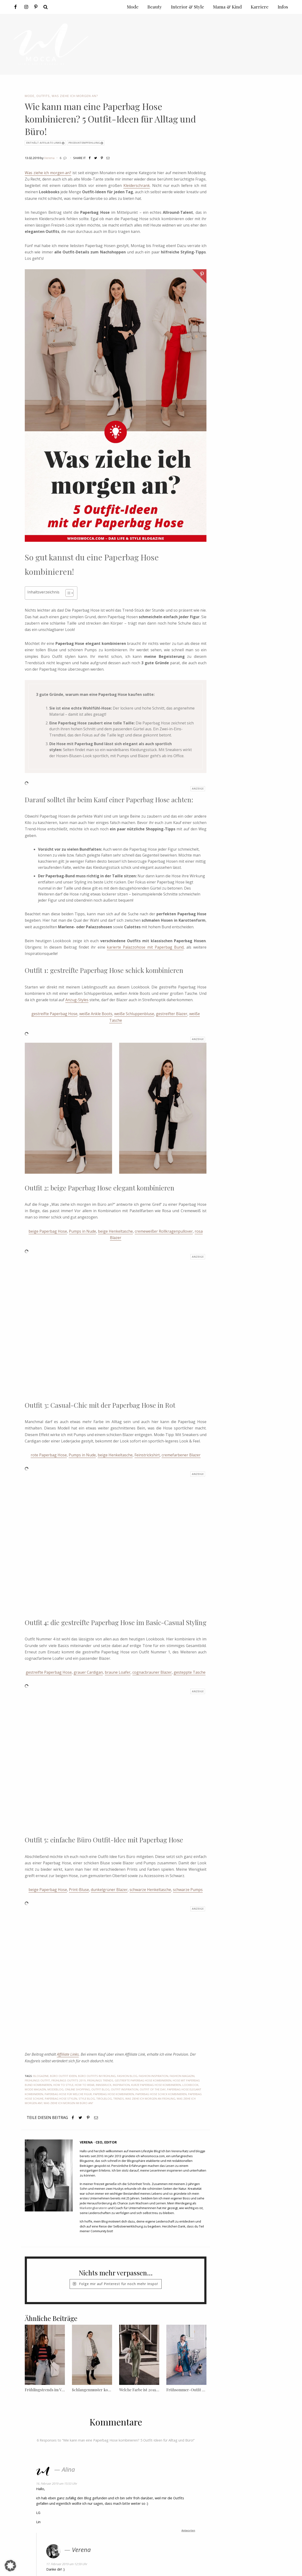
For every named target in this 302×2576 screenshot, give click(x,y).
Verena (49, 158)
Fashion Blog (127, 2076)
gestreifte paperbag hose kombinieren (143, 2080)
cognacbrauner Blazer (152, 1672)
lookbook (190, 2085)
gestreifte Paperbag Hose (54, 1013)
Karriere (259, 7)
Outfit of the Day (153, 2089)
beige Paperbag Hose (48, 1231)
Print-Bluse (79, 1889)
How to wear (84, 2085)
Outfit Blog (100, 2089)
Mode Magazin (35, 2089)
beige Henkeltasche (115, 1231)
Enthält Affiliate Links (45, 143)
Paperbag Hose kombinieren (113, 2094)
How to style (63, 2085)
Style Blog (87, 2098)
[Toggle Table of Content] (67, 593)
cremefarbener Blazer (181, 1455)
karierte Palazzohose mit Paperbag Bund (145, 947)
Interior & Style (187, 7)
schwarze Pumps (188, 1889)
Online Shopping (77, 2089)
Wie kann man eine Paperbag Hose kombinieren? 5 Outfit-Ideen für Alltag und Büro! (110, 118)
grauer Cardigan (88, 1672)
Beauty (154, 7)
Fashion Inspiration (153, 2076)
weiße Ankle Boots (95, 1013)
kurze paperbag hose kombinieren (156, 2085)
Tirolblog (104, 2098)
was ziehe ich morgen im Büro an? (68, 2103)
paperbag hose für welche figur (68, 2094)
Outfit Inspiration (124, 2089)
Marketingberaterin (93, 2208)
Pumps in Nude (82, 1231)
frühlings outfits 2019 (68, 2080)
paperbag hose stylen (61, 2098)
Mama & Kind (227, 7)
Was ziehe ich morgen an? (75, 96)
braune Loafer (117, 1672)
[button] (10, 2565)
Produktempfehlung (85, 143)
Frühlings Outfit (37, 2080)
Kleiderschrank (136, 185)
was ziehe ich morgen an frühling (150, 2098)
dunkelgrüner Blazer (109, 1889)
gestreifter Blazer (171, 1013)
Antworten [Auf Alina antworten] (188, 2530)
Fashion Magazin (182, 2076)
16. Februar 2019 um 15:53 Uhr (56, 2483)
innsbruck (103, 2085)
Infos (283, 7)
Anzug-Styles (76, 999)
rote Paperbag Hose (49, 1455)
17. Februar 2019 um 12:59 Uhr (66, 2564)
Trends (118, 2098)
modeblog (55, 2089)
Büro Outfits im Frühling (97, 2076)
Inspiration (121, 2085)
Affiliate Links (68, 2054)
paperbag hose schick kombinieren (161, 2094)
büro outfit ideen (63, 2076)
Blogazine (41, 2076)
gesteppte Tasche (190, 1672)
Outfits (43, 96)
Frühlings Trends (100, 2080)
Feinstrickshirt (147, 1455)
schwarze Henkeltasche (150, 1889)
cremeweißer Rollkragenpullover (164, 1231)
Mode (29, 96)
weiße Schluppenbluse (134, 1013)
